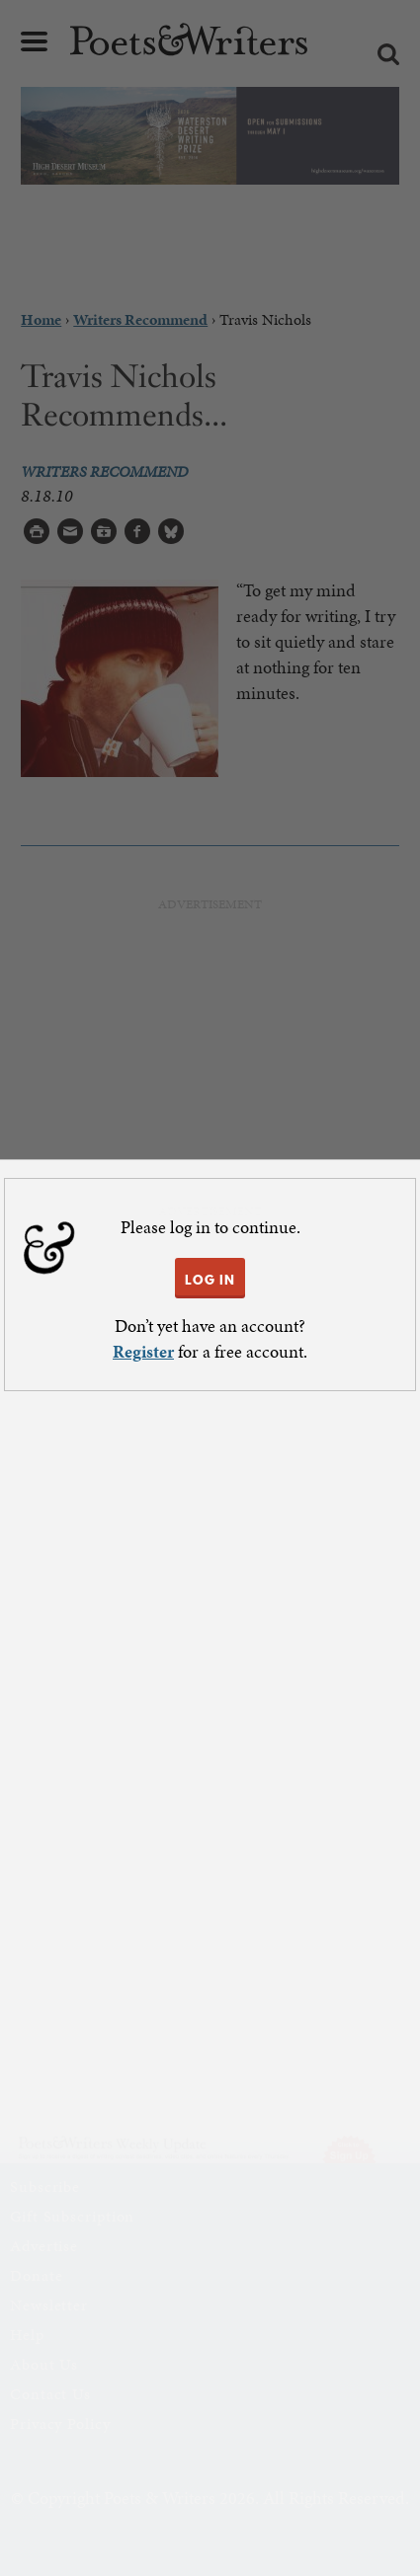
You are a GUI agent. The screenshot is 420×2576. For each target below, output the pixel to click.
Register (143, 1351)
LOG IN (210, 1279)
